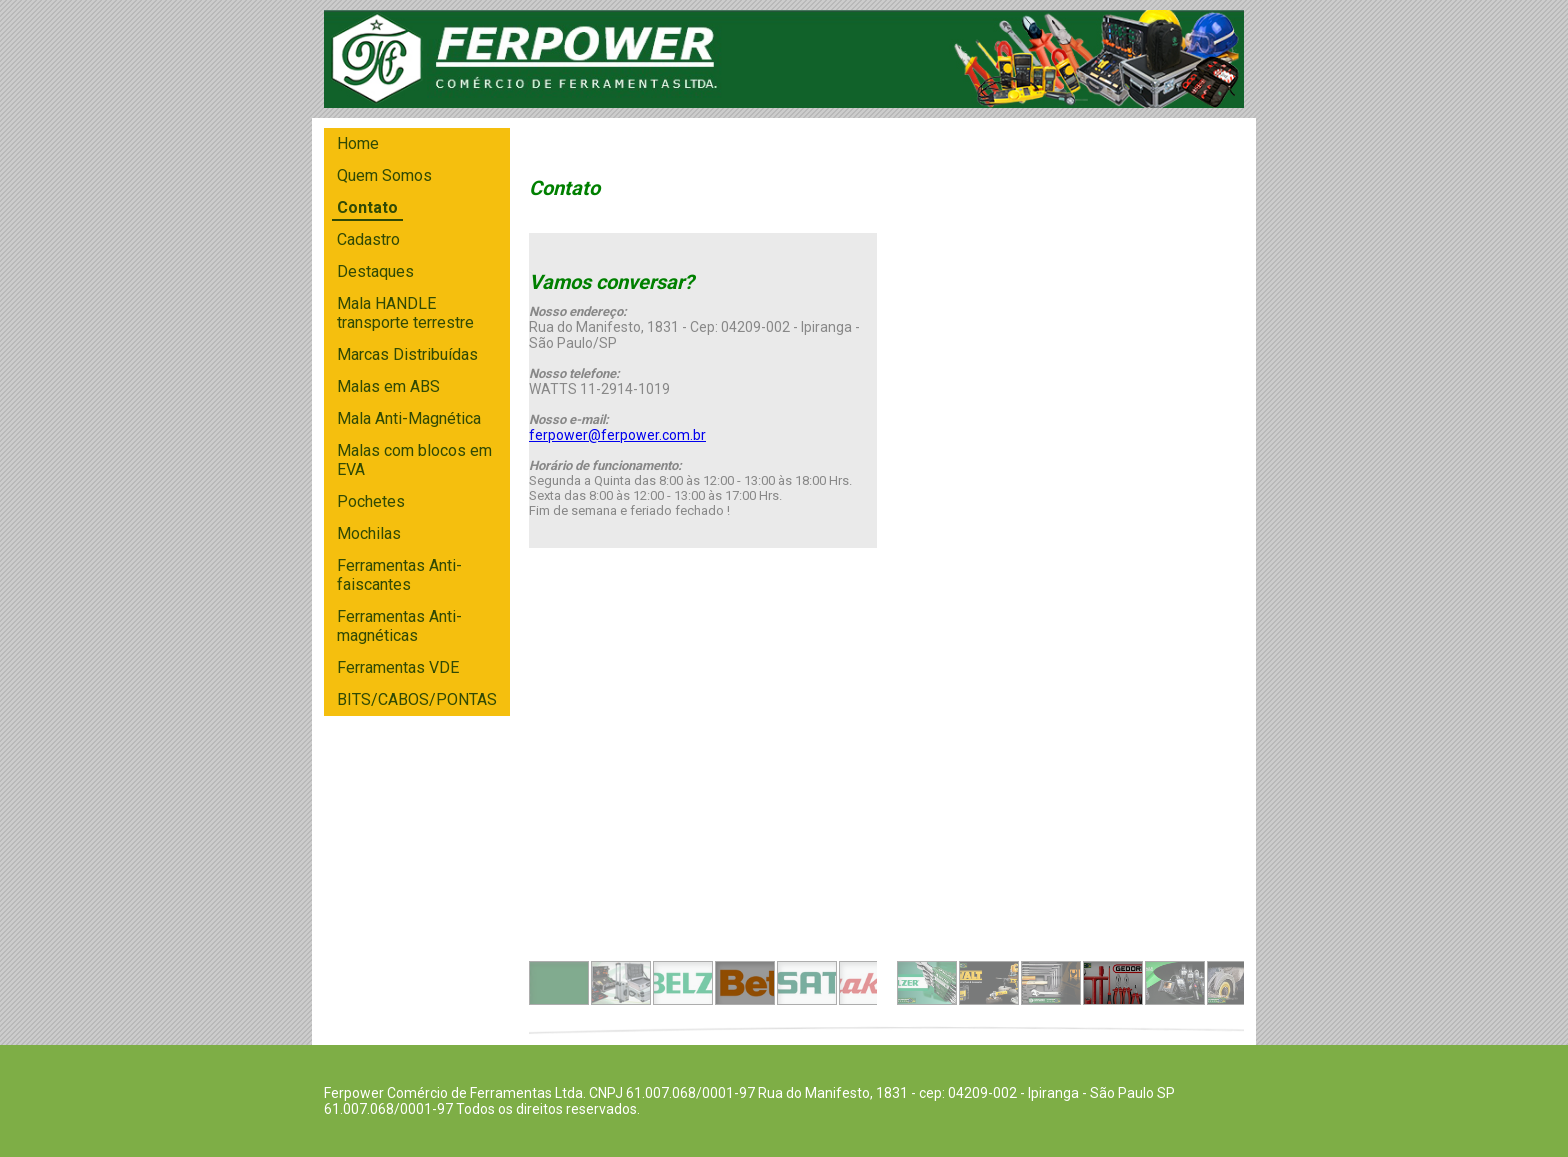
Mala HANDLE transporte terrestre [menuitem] (405, 313)
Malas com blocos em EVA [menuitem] (414, 460)
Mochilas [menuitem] (369, 533)
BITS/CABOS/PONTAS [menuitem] (417, 699)
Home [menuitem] (358, 143)
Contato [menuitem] (367, 207)
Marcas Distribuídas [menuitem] (407, 354)
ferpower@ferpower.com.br (617, 435)
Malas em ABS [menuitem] (388, 386)
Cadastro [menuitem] (368, 239)
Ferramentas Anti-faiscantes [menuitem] (399, 575)
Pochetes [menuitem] (371, 501)
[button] (559, 983)
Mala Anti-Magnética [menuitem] (409, 418)
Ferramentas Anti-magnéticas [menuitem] (399, 626)
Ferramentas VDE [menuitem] (398, 667)
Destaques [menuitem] (375, 271)
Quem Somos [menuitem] (384, 175)
